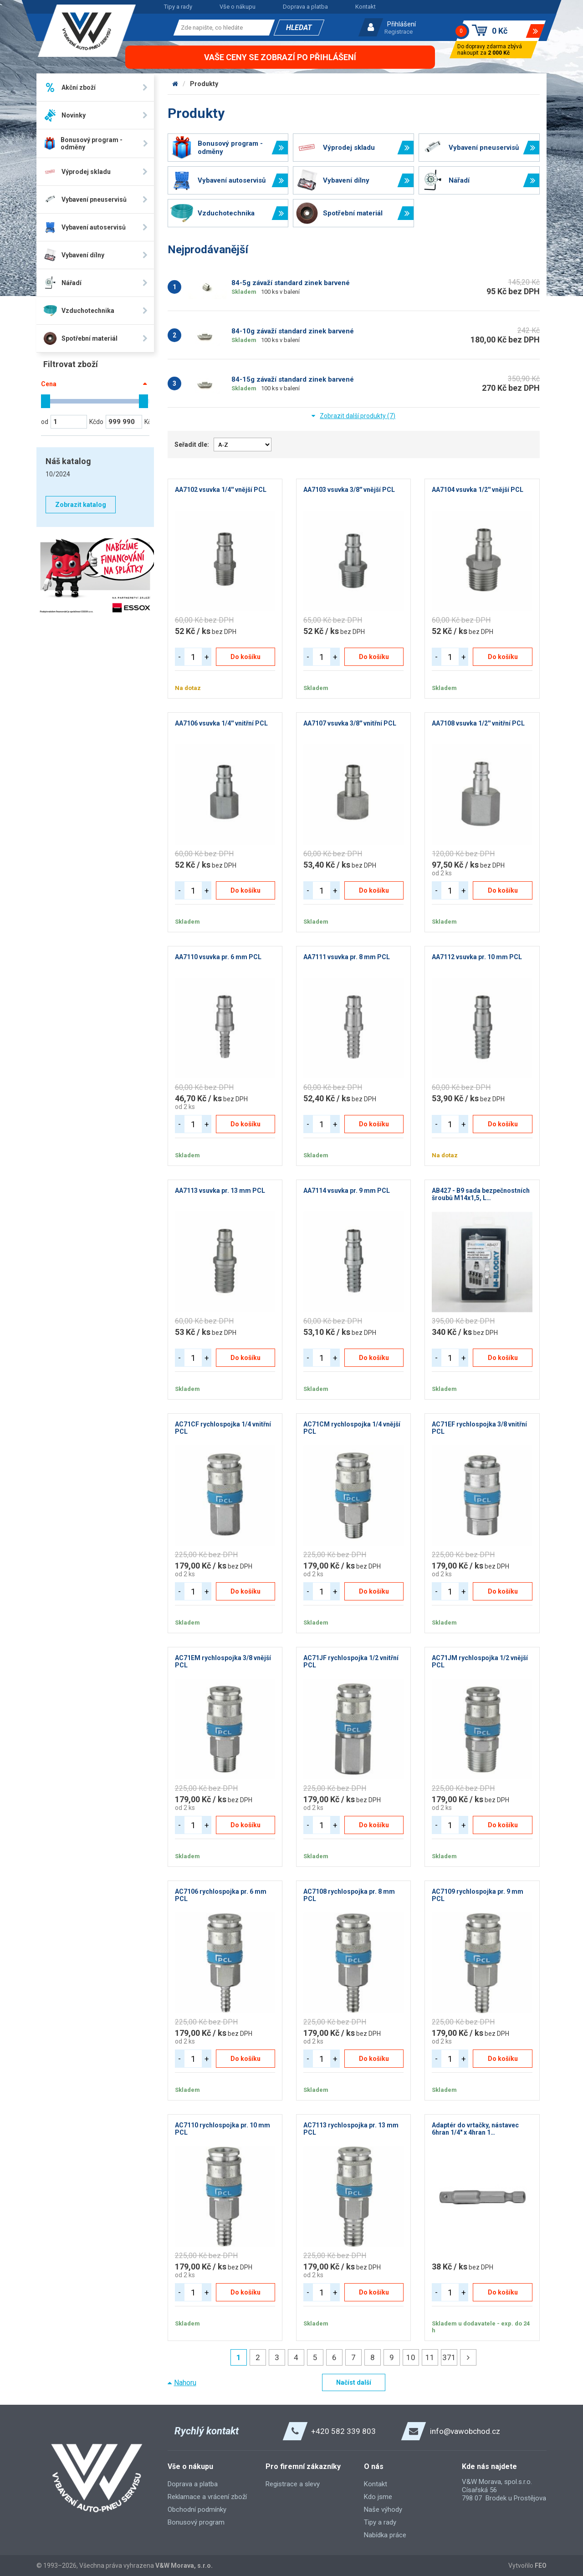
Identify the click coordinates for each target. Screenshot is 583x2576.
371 (449, 2357)
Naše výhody (383, 2509)
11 (430, 2357)
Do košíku (245, 656)
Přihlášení (401, 24)
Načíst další (353, 2382)
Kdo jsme (378, 2497)
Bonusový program (196, 2522)
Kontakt (365, 6)
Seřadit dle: (191, 444)
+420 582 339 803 (343, 2431)
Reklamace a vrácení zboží (207, 2497)
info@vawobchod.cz (465, 2431)
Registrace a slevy (293, 2484)
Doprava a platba (305, 6)
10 (410, 2357)
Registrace (398, 31)
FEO (541, 2565)
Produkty (204, 83)
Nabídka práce (385, 2535)
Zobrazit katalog (80, 504)
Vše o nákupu (238, 6)
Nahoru (185, 2382)
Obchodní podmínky (197, 2509)
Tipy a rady (178, 6)
